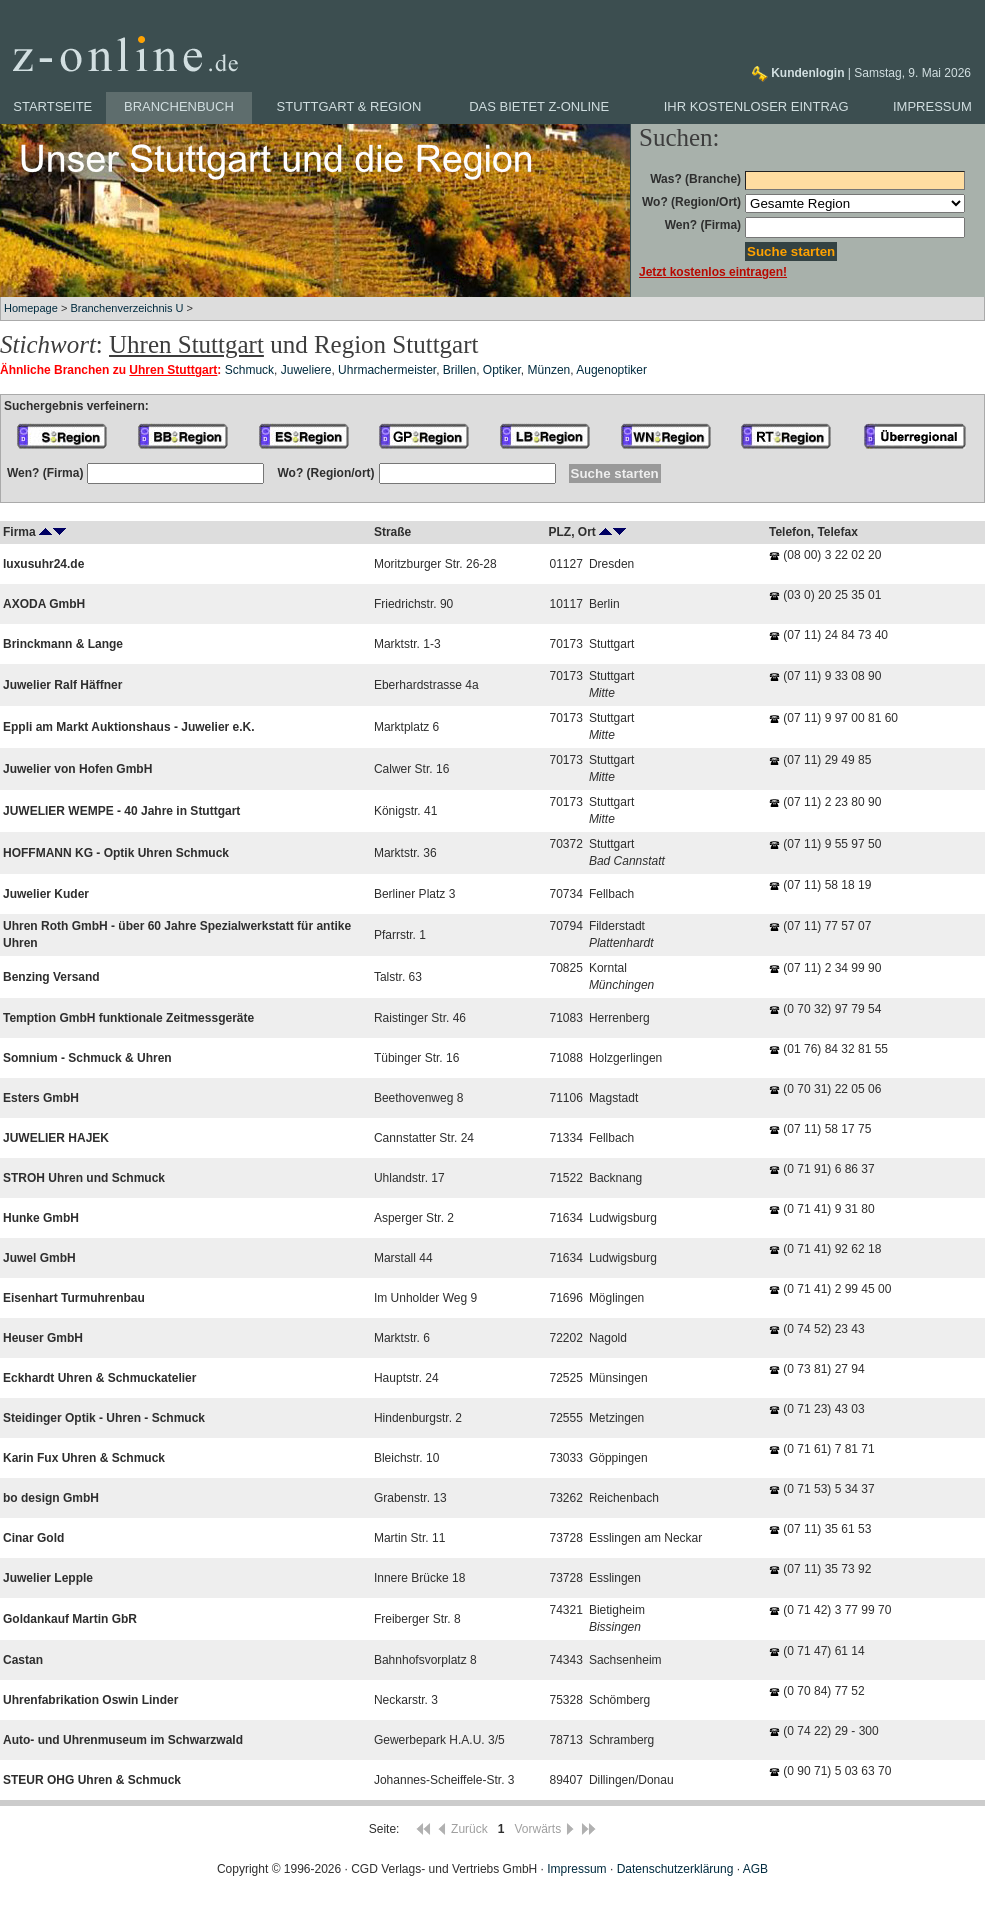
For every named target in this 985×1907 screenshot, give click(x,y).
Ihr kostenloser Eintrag (756, 106)
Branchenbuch (179, 106)
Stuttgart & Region (349, 106)
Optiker (502, 370)
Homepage (31, 308)
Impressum (932, 106)
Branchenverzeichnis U (126, 308)
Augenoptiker (611, 370)
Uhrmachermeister (387, 370)
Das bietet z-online (539, 106)
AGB (755, 1869)
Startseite (52, 106)
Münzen (549, 370)
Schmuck (249, 370)
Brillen (459, 370)
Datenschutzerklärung (675, 1869)
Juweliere (306, 370)
